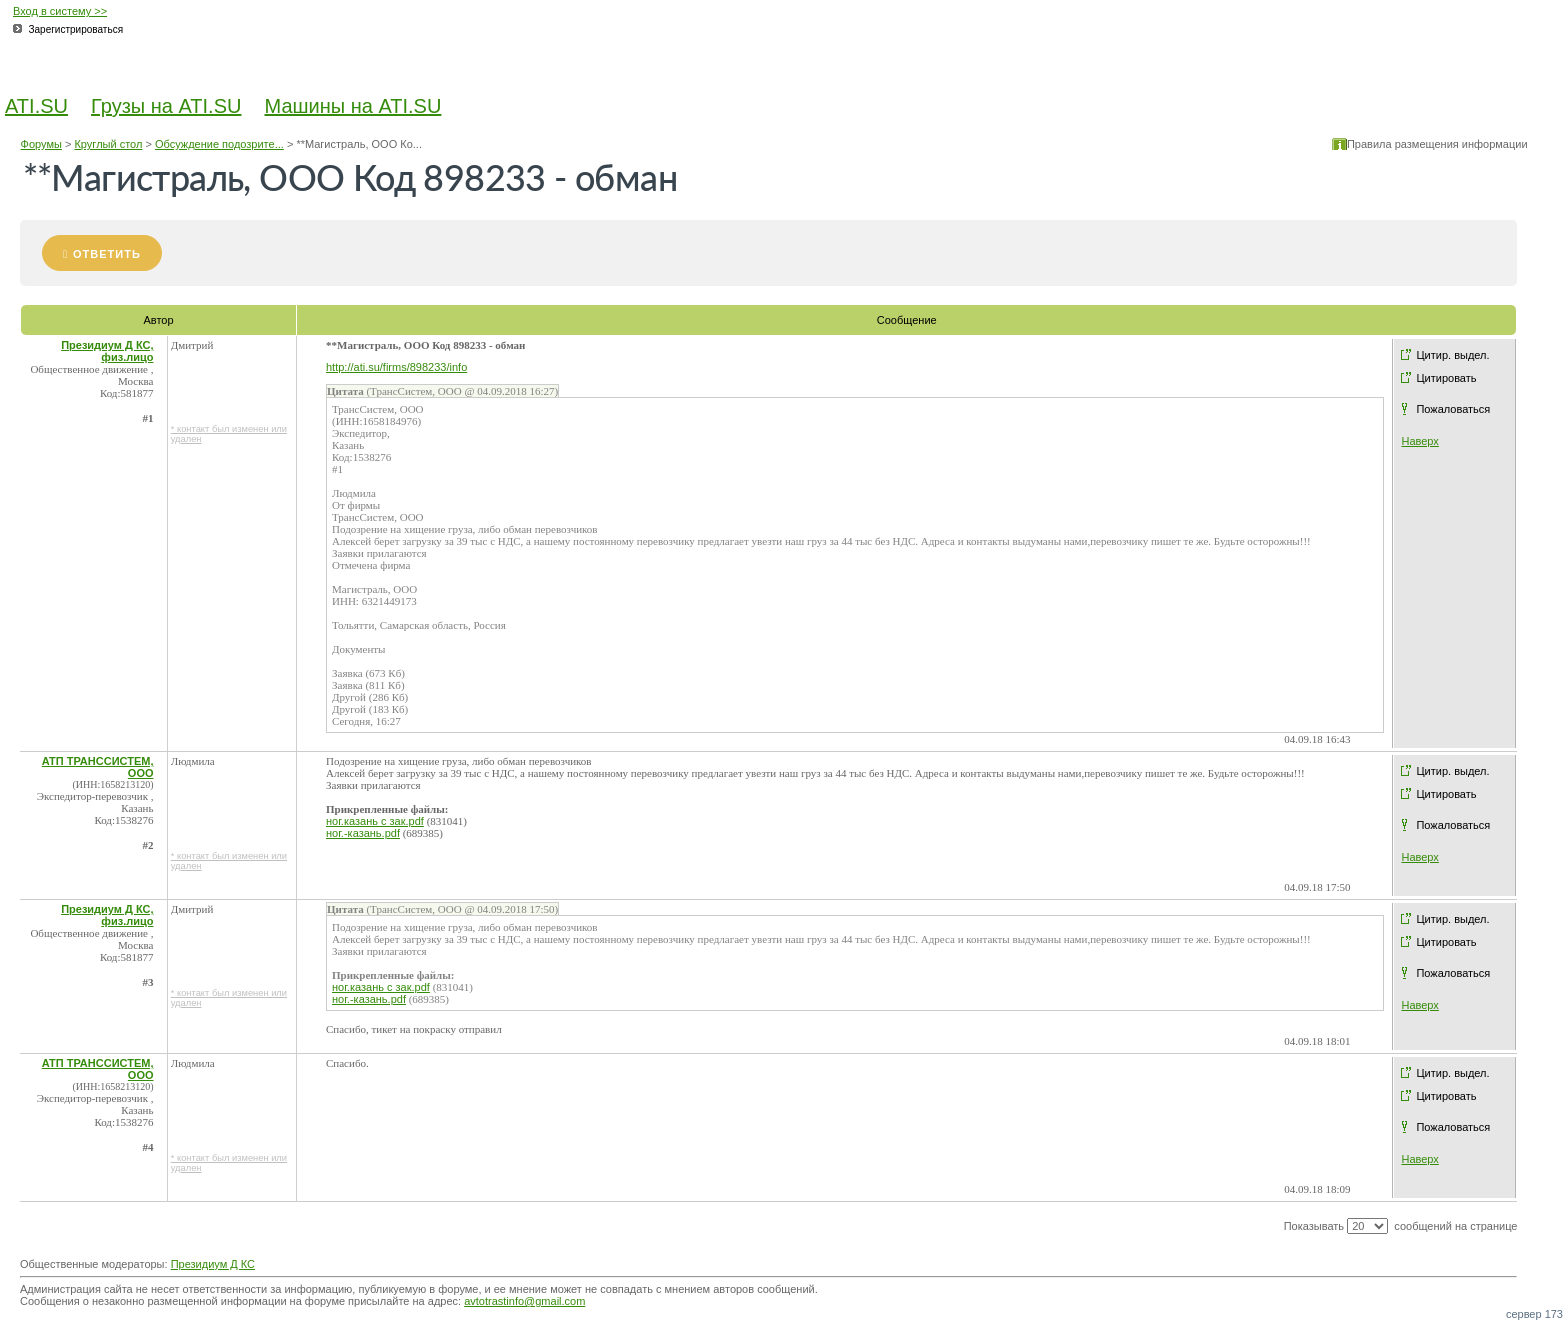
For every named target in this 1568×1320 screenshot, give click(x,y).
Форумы (41, 144)
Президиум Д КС (213, 1264)
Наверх (1419, 441)
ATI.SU (36, 106)
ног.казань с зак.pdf (375, 821)
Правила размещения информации (1437, 144)
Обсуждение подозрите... (219, 144)
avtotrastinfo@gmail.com (524, 1301)
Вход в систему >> (60, 11)
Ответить (107, 254)
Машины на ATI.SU (353, 106)
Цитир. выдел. (1452, 355)
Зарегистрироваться (76, 29)
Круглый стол (108, 144)
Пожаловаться (1453, 409)
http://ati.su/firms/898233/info (396, 367)
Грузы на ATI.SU (166, 106)
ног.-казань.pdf (363, 833)
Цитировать (1446, 378)
